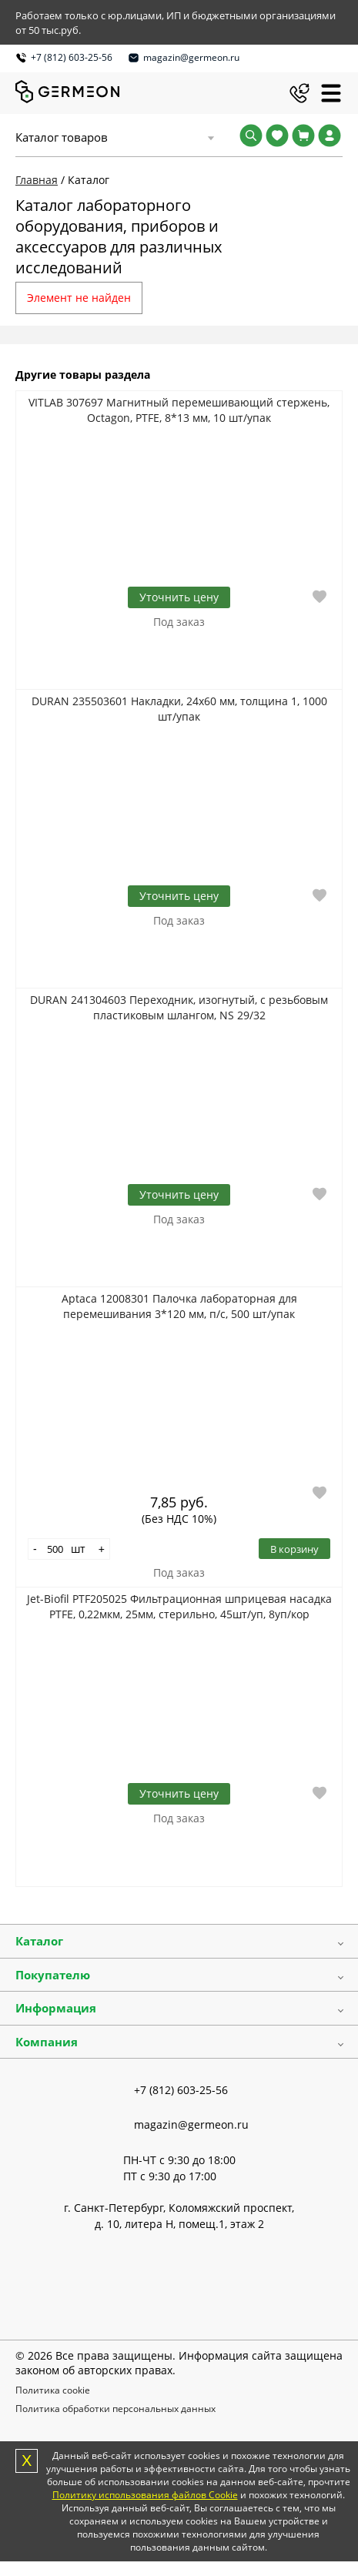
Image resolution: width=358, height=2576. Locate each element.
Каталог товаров (61, 137)
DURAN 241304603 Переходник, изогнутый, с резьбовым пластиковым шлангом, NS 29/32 (179, 1007)
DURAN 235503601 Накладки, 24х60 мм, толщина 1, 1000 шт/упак (179, 709)
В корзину (294, 1549)
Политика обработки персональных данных (115, 2408)
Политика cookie (52, 2390)
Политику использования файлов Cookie (145, 2494)
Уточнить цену (179, 597)
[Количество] (55, 1549)
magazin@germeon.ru (191, 57)
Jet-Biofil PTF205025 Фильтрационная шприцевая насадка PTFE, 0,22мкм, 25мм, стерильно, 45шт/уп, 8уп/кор (179, 1606)
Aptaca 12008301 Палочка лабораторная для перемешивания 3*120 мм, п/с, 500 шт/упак (179, 1306)
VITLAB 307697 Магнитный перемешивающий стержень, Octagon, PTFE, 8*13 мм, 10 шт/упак (179, 410)
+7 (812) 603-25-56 (71, 57)
